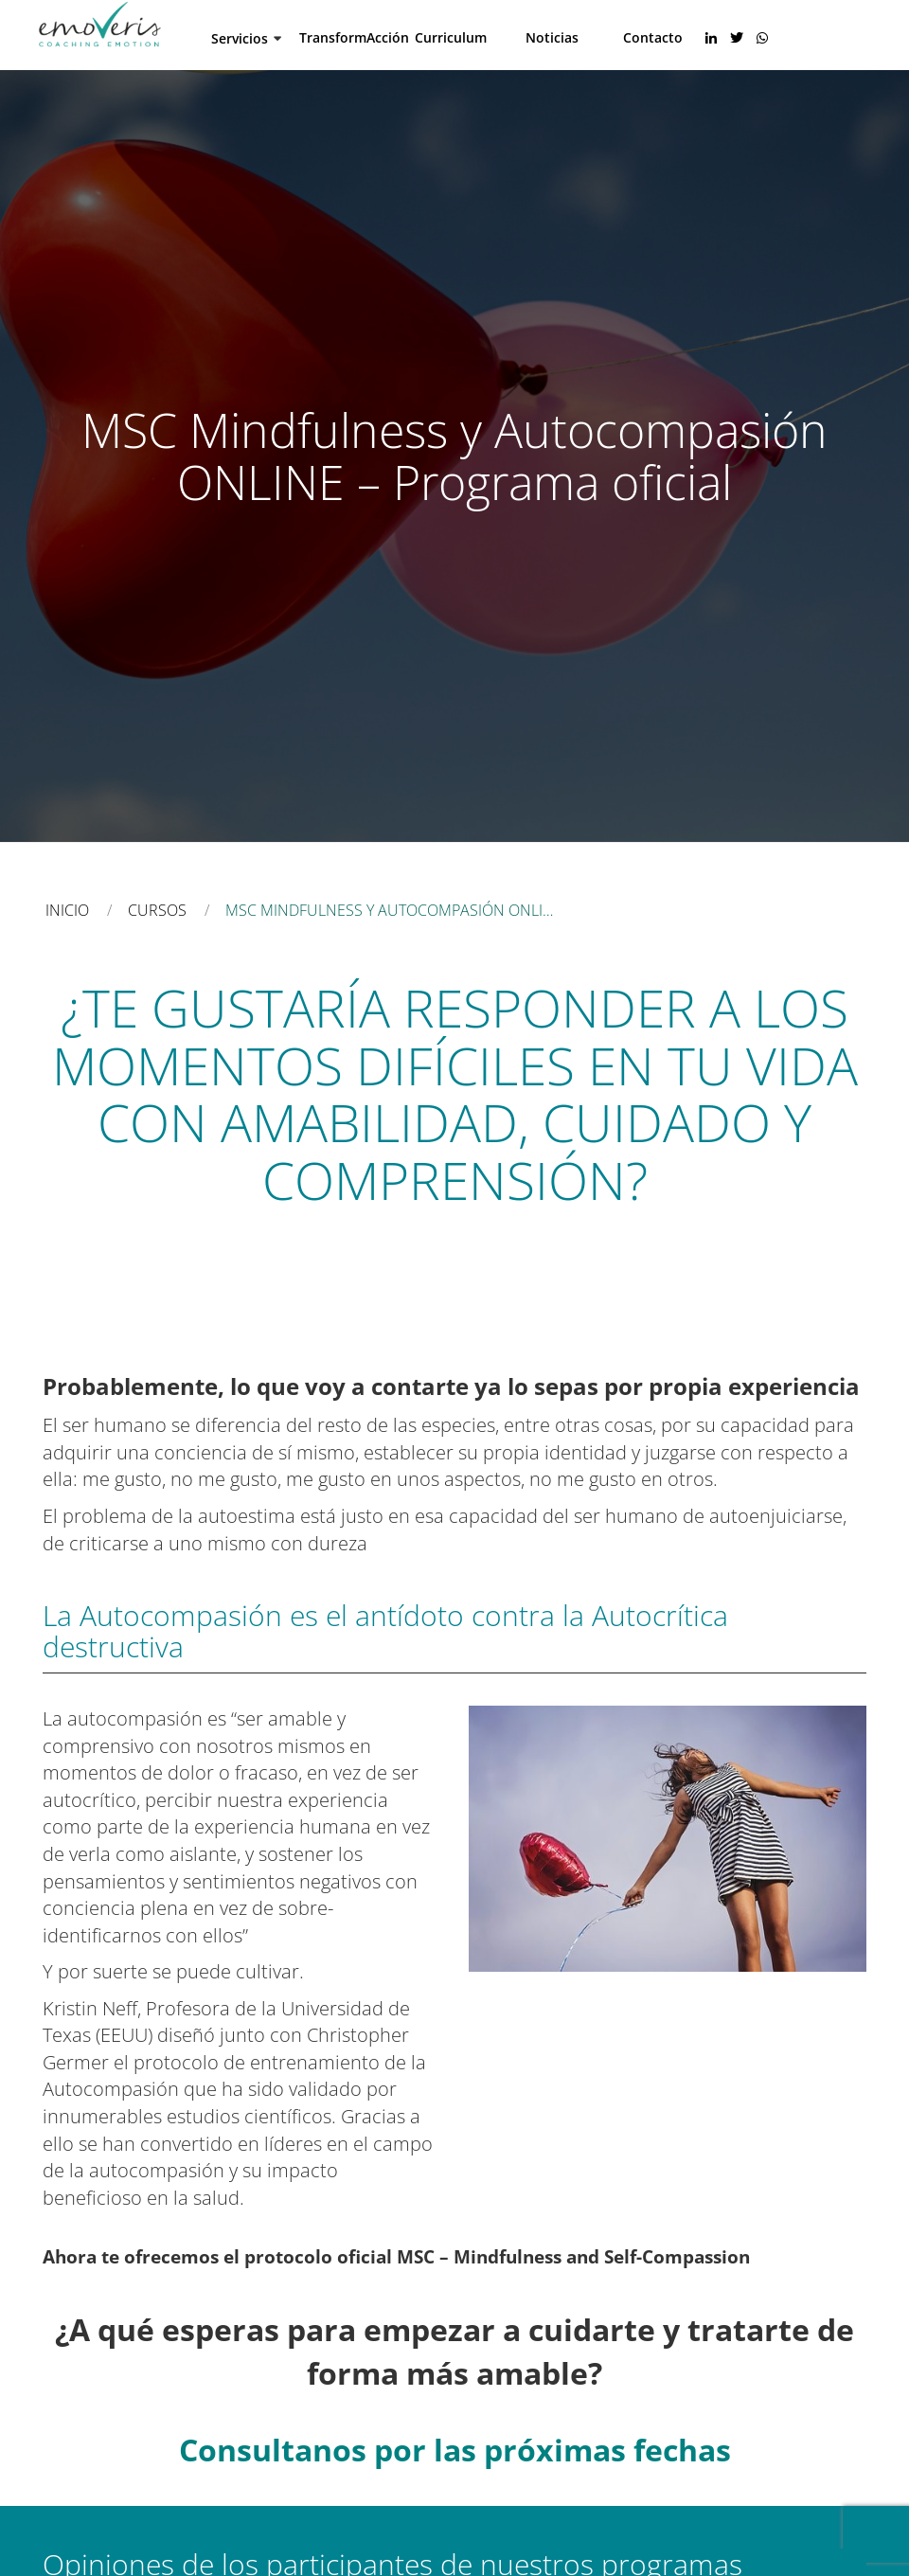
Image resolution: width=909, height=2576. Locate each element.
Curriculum (451, 36)
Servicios (239, 37)
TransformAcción (354, 36)
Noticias (552, 36)
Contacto (653, 36)
